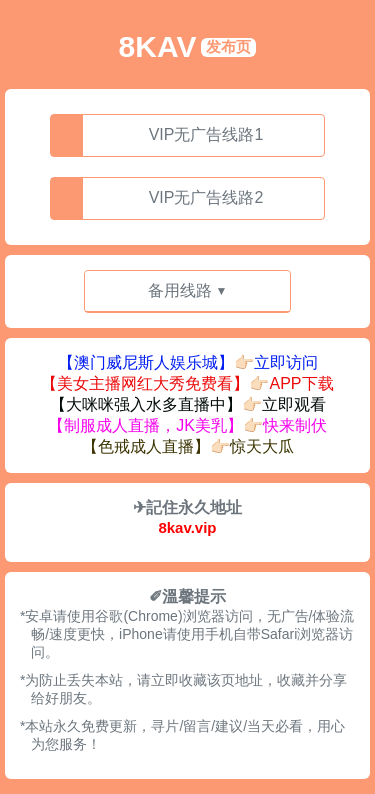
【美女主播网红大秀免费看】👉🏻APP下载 (187, 383)
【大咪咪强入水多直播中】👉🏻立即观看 (188, 404)
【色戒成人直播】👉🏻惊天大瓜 (188, 446)
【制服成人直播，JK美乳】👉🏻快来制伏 (187, 425)
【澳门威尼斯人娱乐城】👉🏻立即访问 (188, 362)
